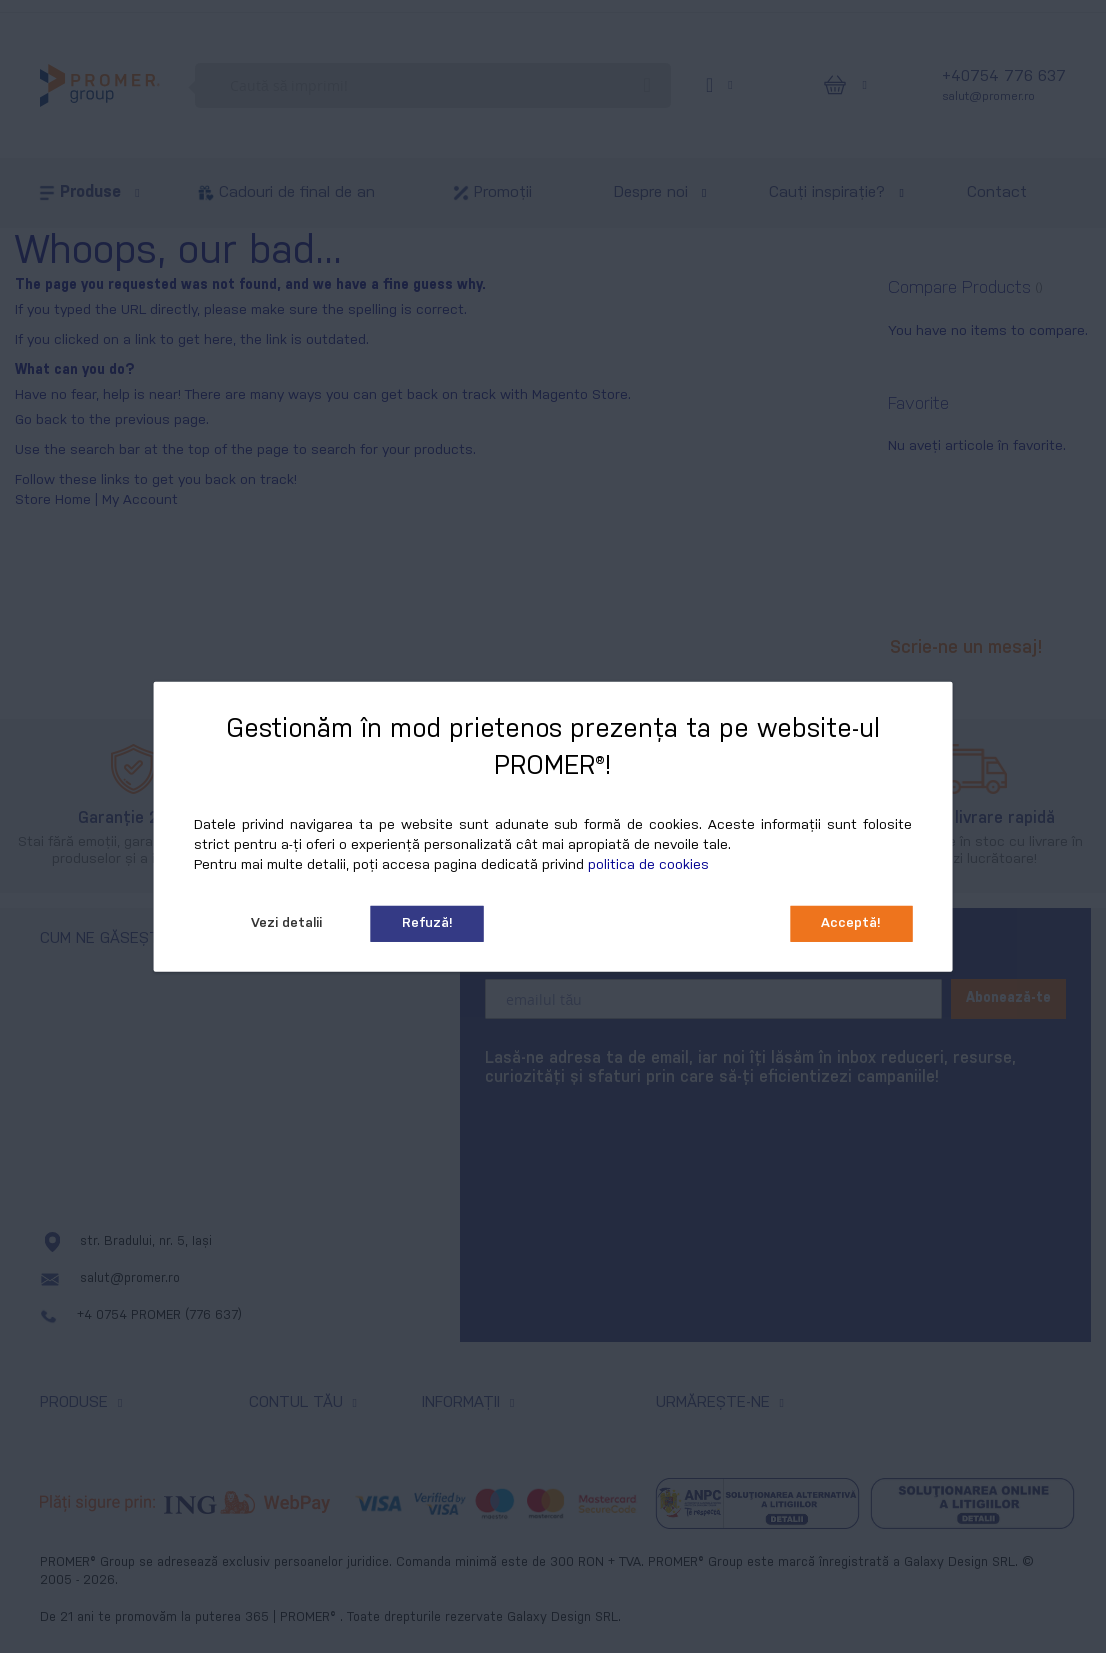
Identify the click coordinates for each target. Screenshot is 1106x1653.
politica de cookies (648, 865)
